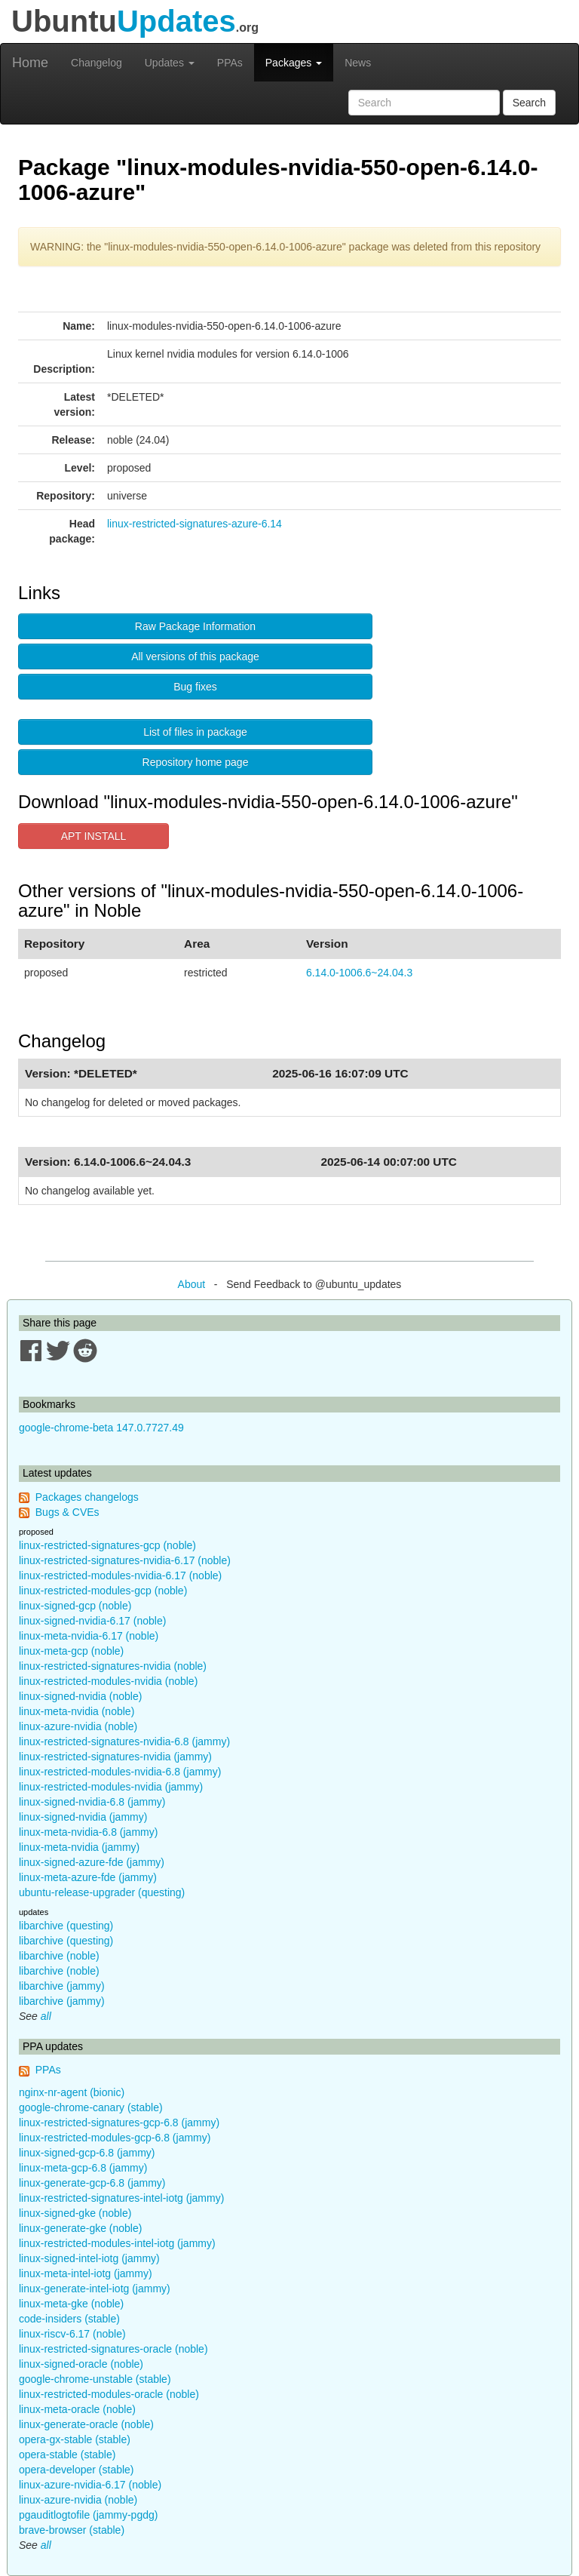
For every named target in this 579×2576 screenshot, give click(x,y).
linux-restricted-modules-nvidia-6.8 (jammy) (120, 1772)
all (46, 2016)
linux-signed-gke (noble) (75, 2213)
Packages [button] (293, 63)
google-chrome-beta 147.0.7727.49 (101, 1428)
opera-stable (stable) (67, 2454)
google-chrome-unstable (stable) (95, 2379)
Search (529, 103)
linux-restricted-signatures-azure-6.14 (194, 524)
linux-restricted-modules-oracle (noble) (109, 2394)
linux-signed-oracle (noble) (81, 2364)
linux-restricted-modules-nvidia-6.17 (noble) (120, 1575)
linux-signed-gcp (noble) (75, 1606)
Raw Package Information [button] (195, 626)
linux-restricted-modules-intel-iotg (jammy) (117, 2243)
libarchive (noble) (59, 1956)
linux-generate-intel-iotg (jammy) (94, 2288)
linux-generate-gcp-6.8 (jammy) (92, 2183)
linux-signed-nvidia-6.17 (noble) (92, 1621)
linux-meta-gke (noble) (71, 2304)
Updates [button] (170, 63)
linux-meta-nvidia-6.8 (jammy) (88, 1832)
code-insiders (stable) (69, 2319)
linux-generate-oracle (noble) (86, 2424)
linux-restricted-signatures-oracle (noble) (113, 2349)
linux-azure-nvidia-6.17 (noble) (90, 2485)
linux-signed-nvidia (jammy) (83, 1817)
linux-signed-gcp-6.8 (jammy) (87, 2153)
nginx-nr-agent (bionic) (71, 2092)
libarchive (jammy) (62, 1986)
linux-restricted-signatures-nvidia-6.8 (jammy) (124, 1741)
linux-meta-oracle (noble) (77, 2409)
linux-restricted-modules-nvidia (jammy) (111, 1787)
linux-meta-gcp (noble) (71, 1651)
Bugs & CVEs (67, 1512)
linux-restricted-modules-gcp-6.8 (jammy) (114, 2138)
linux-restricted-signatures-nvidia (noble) (113, 1666)
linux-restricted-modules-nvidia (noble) (108, 1681)
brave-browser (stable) (71, 2530)
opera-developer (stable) (76, 2470)
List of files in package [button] (195, 732)
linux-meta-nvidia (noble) (76, 1711)
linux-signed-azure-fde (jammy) (91, 1862)
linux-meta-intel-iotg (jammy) (85, 2273)
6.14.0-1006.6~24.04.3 (359, 973)
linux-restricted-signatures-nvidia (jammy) (115, 1757)
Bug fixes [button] (195, 687)
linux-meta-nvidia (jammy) (79, 1847)
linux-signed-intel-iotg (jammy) (89, 2258)
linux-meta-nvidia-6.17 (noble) (88, 1636)
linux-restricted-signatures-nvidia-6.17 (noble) (125, 1560)
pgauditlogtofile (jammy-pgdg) (88, 2515)
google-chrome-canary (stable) (91, 2107)
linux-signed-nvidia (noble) (80, 1696)
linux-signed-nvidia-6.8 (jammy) (92, 1802)
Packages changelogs (87, 1497)
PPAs (230, 63)
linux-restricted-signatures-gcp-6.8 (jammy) (119, 2122)
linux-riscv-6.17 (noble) (72, 2334)
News (358, 63)
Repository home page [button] (195, 762)
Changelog (96, 63)
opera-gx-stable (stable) (74, 2439)
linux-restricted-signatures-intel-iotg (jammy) (121, 2198)
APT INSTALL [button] (94, 836)
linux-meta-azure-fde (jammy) (88, 1877)
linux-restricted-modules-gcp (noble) (103, 1591)
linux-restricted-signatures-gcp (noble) (107, 1545)
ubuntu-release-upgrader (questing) (102, 1892)
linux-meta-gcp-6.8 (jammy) (83, 2168)
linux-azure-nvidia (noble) (78, 1726)
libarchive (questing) (66, 1926)
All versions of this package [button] (195, 656)
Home (30, 62)
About (192, 1284)
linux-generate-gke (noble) (80, 2228)
